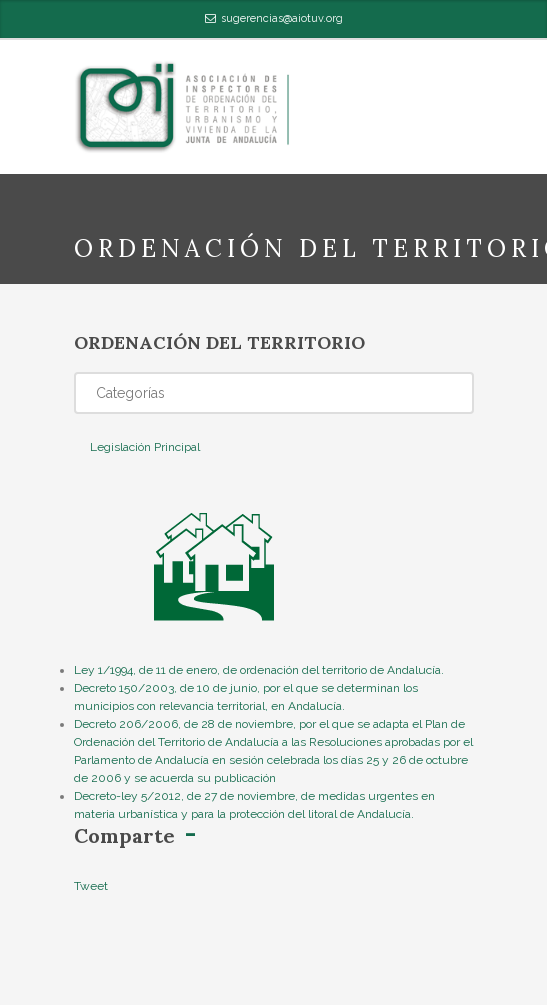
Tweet (91, 886)
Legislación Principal (145, 447)
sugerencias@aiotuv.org (282, 18)
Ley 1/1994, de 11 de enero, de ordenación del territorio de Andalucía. (259, 670)
